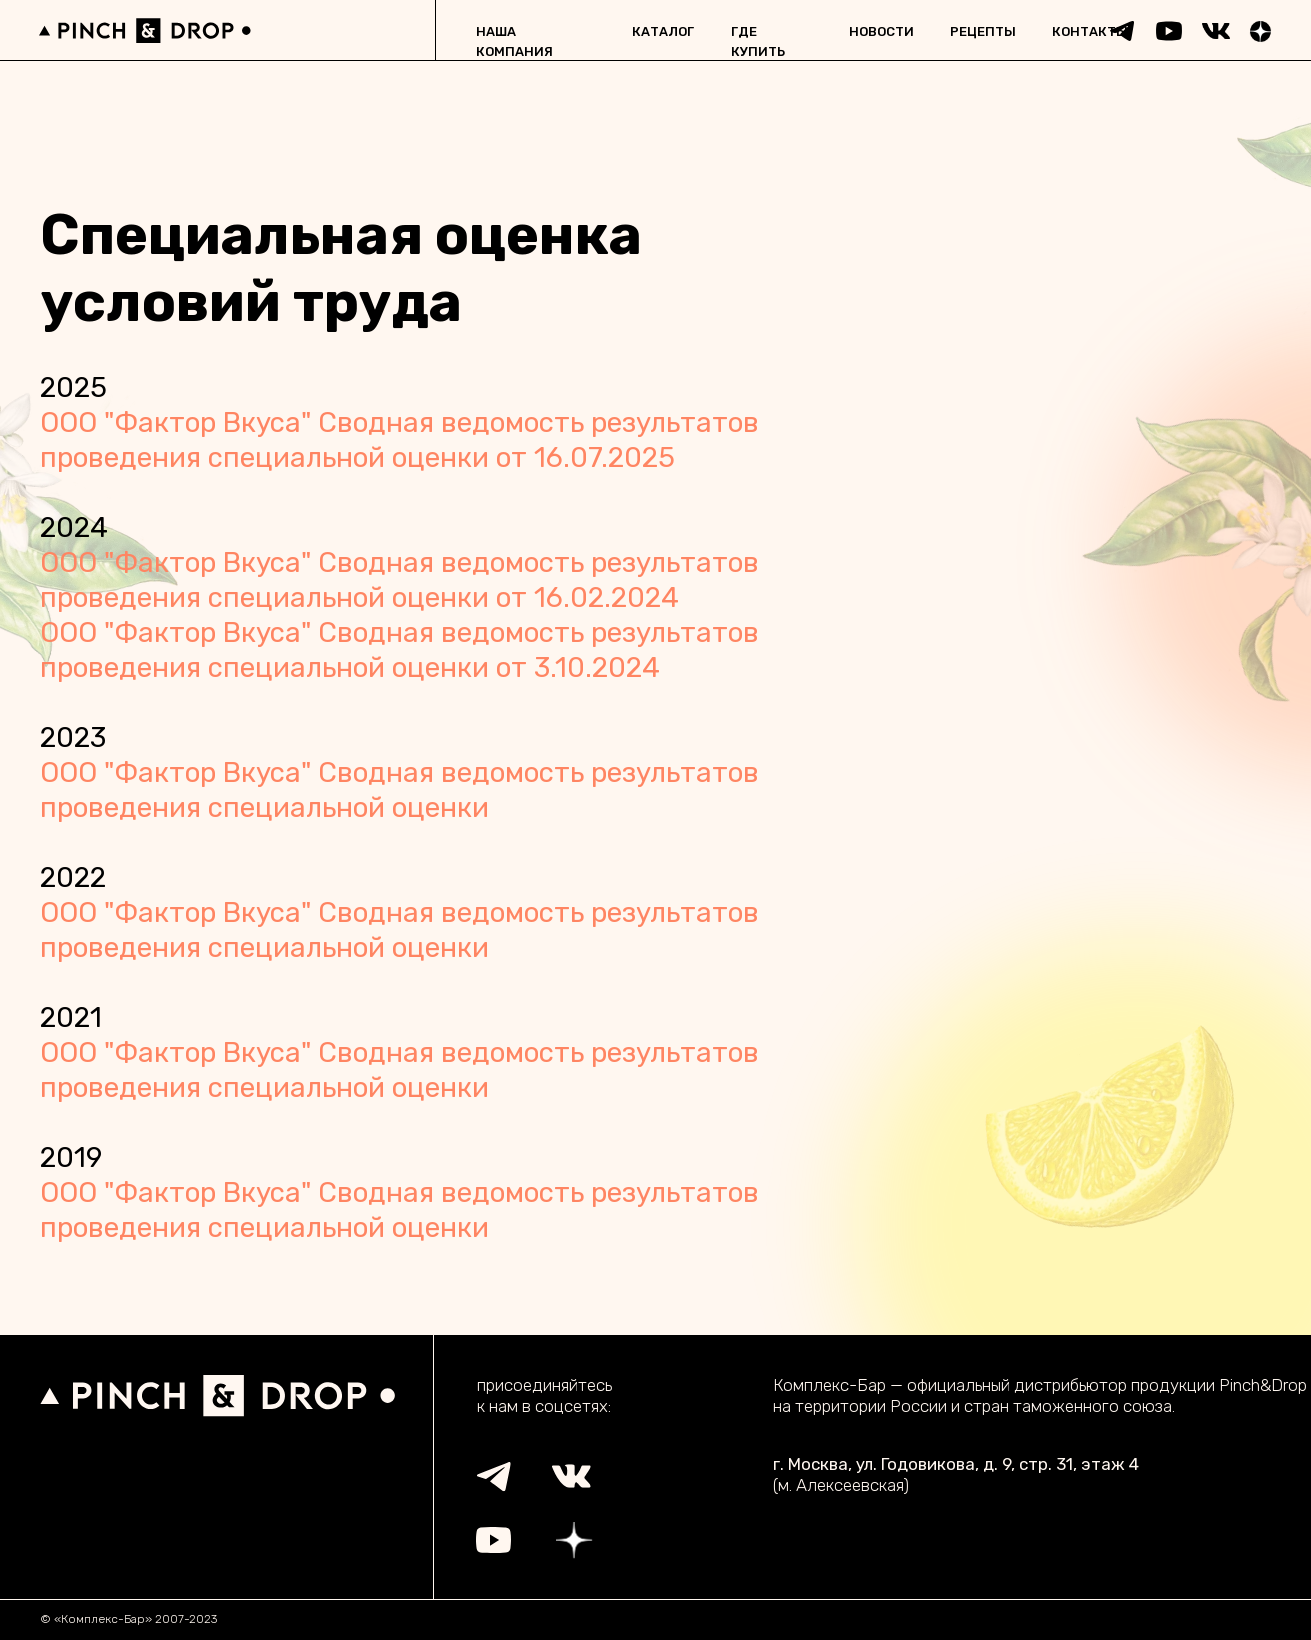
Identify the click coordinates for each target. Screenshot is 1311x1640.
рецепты (983, 31)
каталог (663, 31)
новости (881, 31)
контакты (1090, 31)
